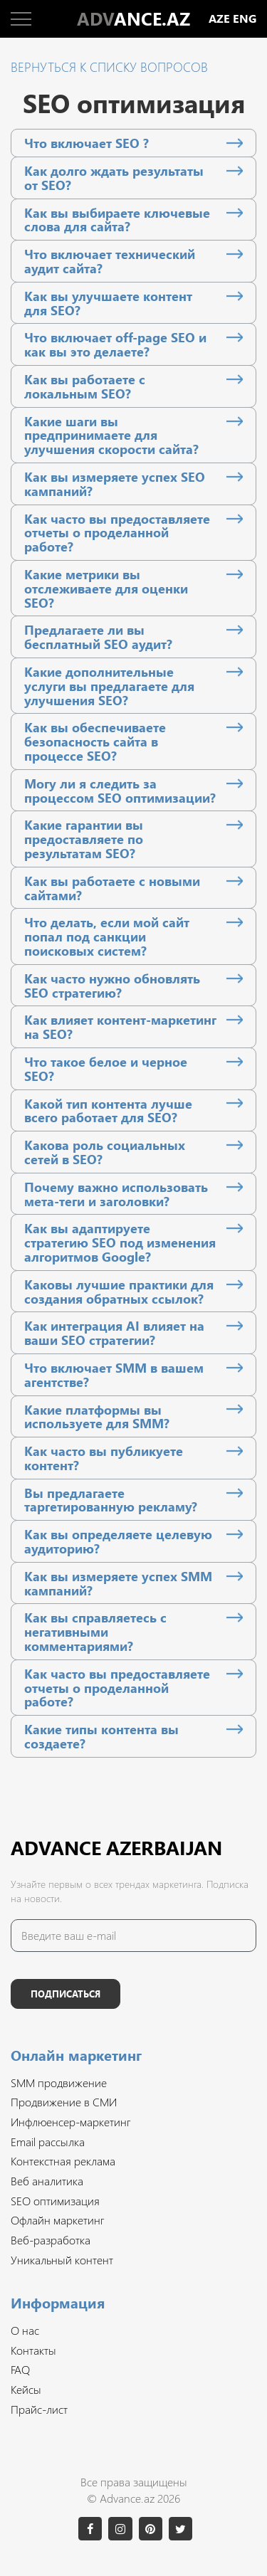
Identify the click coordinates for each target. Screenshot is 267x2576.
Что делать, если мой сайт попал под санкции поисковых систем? (106, 936)
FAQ (20, 2369)
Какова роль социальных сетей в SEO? (104, 1152)
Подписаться (65, 1994)
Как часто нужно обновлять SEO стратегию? (112, 985)
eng (244, 18)
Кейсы (26, 2389)
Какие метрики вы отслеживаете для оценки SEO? (106, 588)
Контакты (33, 2350)
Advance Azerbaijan (116, 1847)
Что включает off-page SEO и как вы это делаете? (115, 344)
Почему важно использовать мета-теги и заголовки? (116, 1194)
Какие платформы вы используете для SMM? (96, 1417)
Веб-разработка (50, 2239)
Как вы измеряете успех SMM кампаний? (118, 1583)
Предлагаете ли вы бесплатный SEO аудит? (98, 637)
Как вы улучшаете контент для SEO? (108, 303)
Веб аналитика (47, 2180)
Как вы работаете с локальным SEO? (84, 386)
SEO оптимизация (55, 2200)
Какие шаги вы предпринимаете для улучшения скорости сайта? (111, 435)
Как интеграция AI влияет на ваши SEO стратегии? (114, 1333)
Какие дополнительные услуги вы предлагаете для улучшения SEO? (109, 686)
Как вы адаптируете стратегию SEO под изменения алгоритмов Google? (120, 1242)
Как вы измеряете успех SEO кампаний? (114, 484)
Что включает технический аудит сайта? (109, 261)
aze (219, 18)
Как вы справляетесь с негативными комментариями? (95, 1631)
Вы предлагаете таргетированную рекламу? (110, 1500)
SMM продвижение (59, 2082)
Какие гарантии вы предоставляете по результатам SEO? (83, 839)
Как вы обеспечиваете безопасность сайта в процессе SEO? (95, 741)
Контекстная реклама (63, 2160)
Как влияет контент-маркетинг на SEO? (120, 1027)
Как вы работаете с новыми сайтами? (112, 888)
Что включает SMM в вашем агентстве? (114, 1375)
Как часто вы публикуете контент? (103, 1458)
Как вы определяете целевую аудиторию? (118, 1541)
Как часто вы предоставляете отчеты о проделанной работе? (117, 533)
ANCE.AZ (133, 18)
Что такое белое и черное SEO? (105, 1069)
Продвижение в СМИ (64, 2101)
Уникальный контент (62, 2259)
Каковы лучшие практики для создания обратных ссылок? (119, 1291)
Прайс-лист (39, 2409)
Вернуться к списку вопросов (109, 66)
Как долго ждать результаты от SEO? (114, 178)
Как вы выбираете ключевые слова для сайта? (117, 220)
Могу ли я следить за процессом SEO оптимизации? (120, 790)
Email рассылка (48, 2141)
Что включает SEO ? (86, 143)
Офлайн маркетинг (57, 2219)
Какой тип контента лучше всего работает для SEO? (108, 1111)
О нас (25, 2330)
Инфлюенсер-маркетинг (70, 2121)
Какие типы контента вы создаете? (101, 1736)
